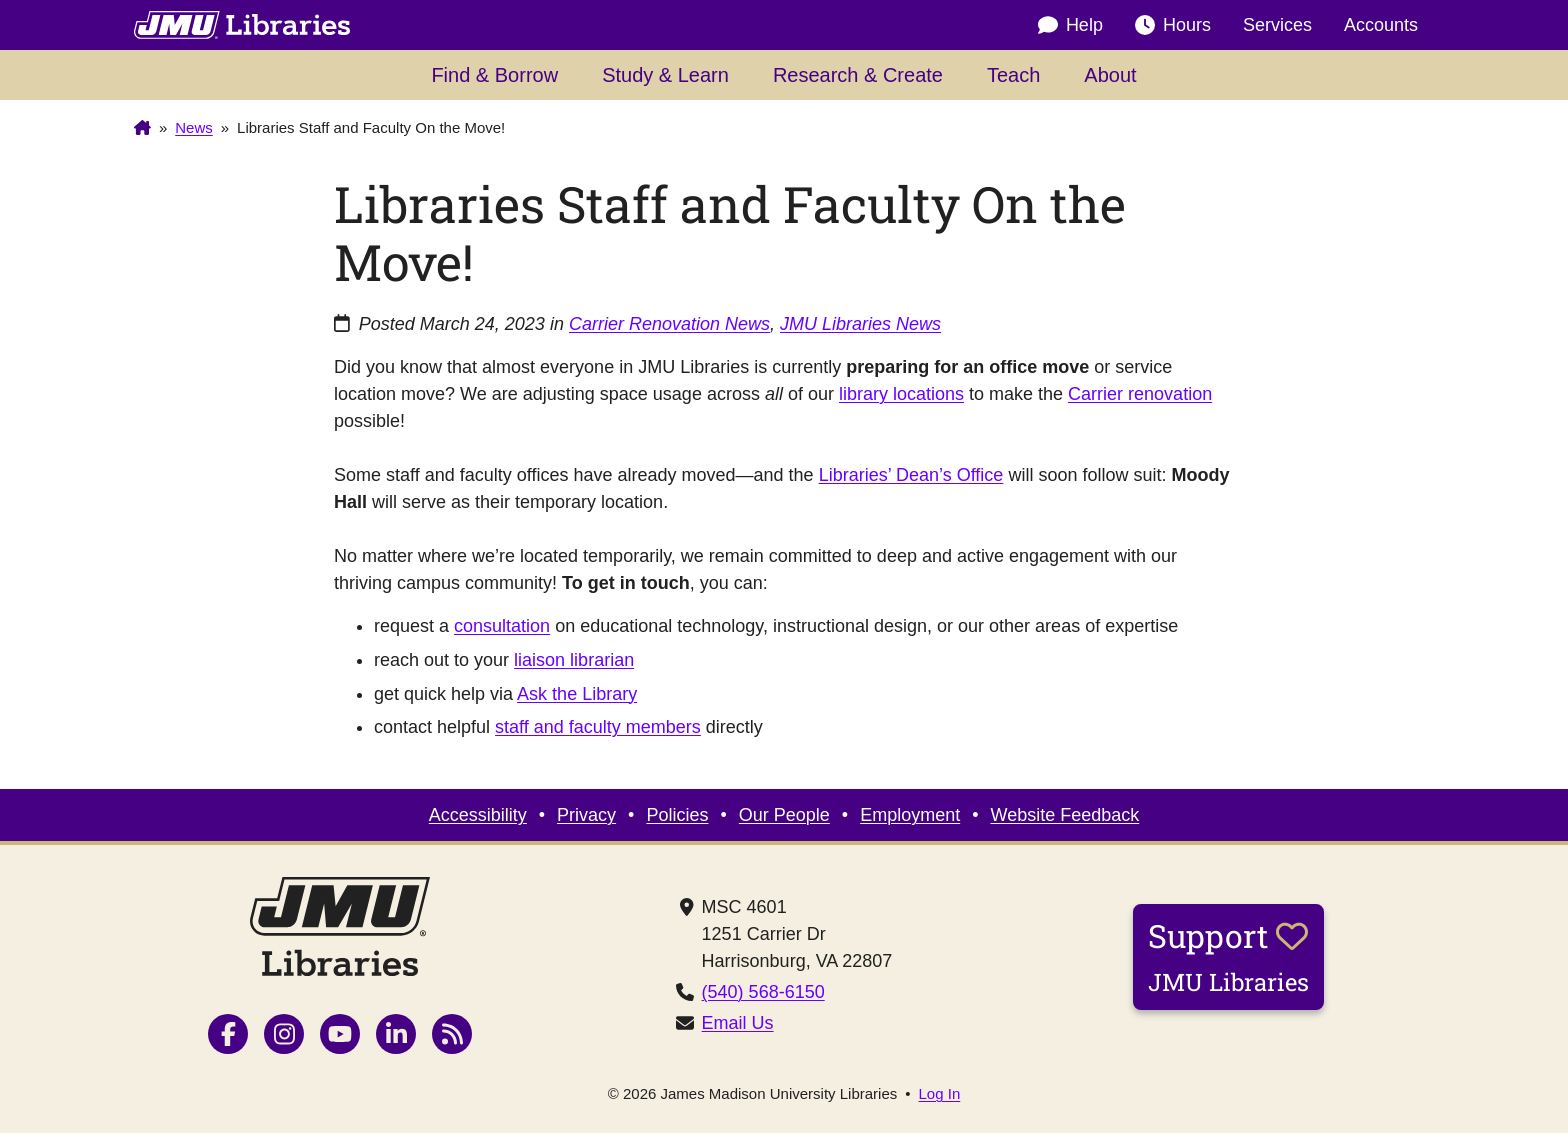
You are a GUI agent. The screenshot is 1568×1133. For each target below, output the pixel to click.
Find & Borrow (494, 75)
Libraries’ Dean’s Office (911, 475)
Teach (1013, 75)
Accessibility (478, 815)
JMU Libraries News (860, 324)
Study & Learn (665, 75)
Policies (677, 815)
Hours (1173, 25)
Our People (784, 815)
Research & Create (858, 75)
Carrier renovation (1140, 394)
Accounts (1381, 25)
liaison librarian (574, 660)
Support (1228, 956)
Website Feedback (1065, 815)
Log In (940, 1093)
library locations (901, 394)
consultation (502, 626)
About (1110, 75)
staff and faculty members (598, 727)
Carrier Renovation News (669, 324)
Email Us (738, 1023)
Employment (910, 815)
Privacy (586, 815)
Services (1277, 25)
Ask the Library (577, 694)
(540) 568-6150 (763, 992)
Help (1070, 25)
